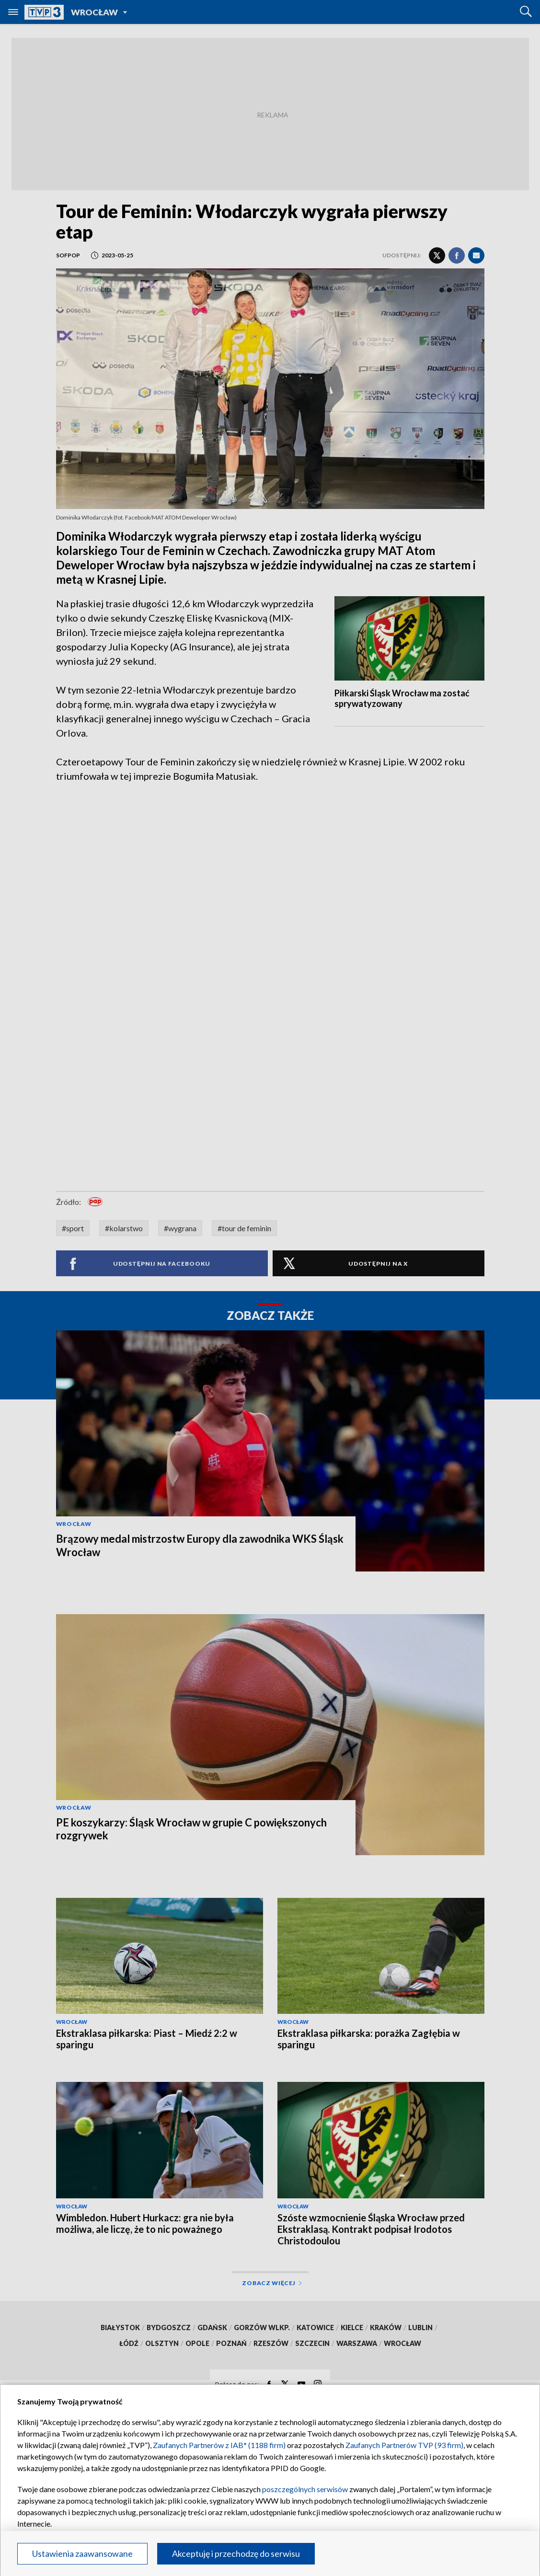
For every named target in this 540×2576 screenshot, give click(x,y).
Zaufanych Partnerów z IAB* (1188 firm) (219, 2444)
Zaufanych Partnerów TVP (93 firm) (404, 2444)
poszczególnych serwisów (305, 2489)
